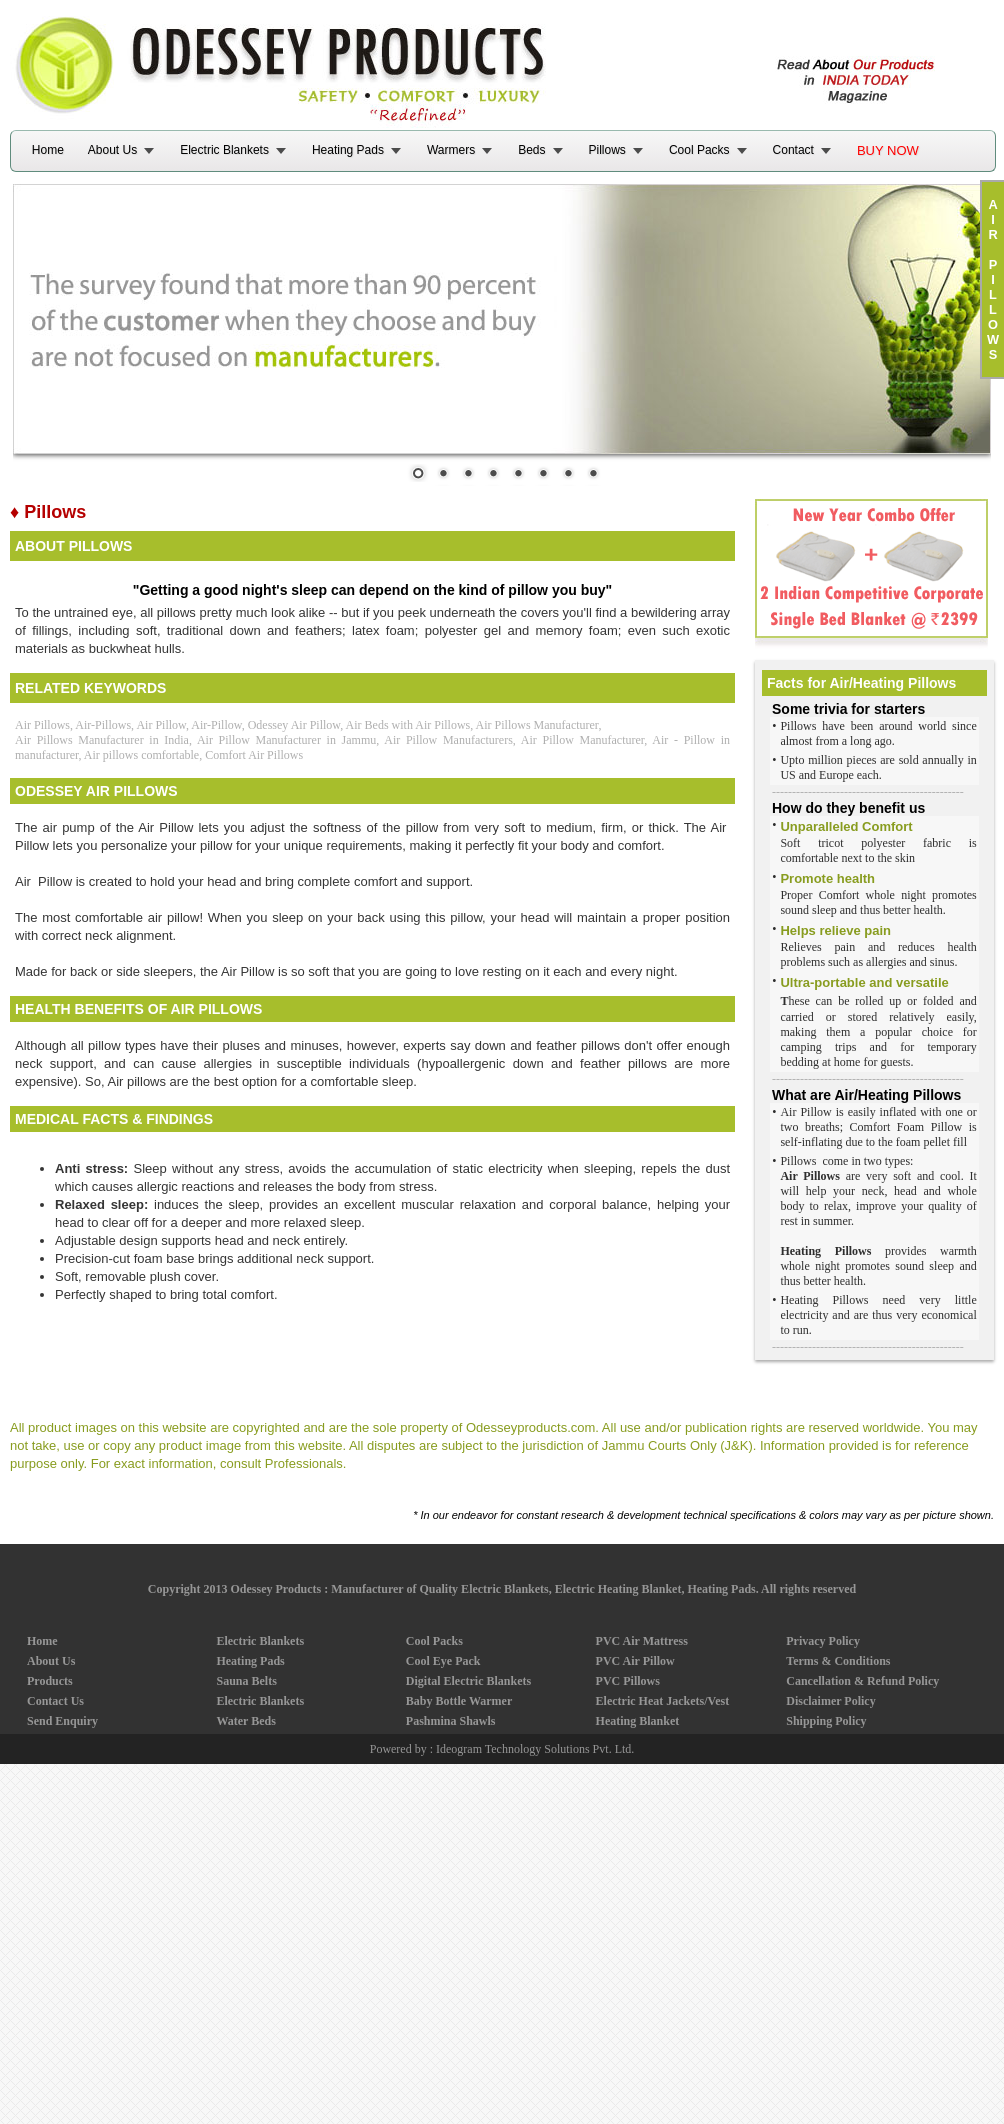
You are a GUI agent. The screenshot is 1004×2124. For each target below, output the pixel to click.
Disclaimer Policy (830, 1701)
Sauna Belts (246, 1681)
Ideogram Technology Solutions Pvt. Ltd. (535, 1749)
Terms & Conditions (838, 1661)
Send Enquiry (62, 1721)
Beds (531, 150)
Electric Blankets (224, 150)
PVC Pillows (628, 1681)
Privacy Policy (823, 1641)
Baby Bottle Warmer (459, 1701)
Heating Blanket (638, 1721)
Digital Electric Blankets (468, 1681)
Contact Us (55, 1701)
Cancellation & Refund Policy (862, 1681)
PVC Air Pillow (635, 1661)
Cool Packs (699, 150)
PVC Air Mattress (642, 1641)
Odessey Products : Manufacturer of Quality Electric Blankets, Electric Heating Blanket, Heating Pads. (494, 1589)
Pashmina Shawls (451, 1721)
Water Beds (245, 1721)
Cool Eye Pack (443, 1661)
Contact (793, 150)
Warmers (451, 150)
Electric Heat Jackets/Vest (663, 1701)
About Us (112, 150)
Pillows (607, 150)
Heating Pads (348, 150)
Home (48, 150)
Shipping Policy (826, 1721)
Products (50, 1681)
